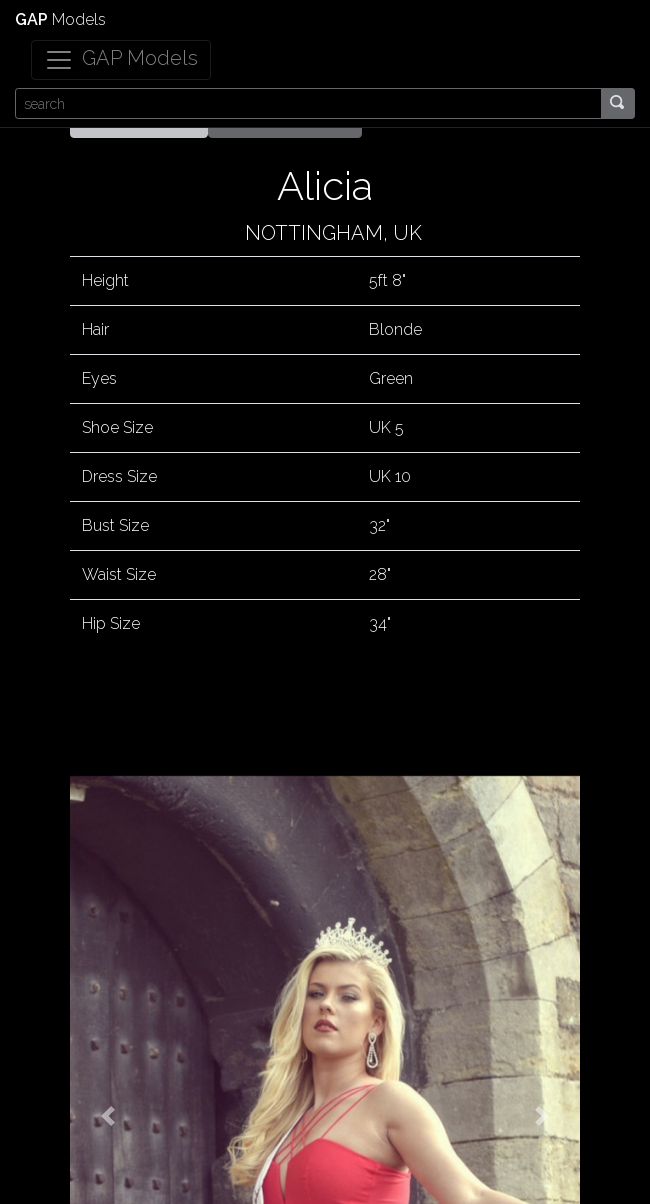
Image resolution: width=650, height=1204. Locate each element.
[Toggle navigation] (121, 60)
